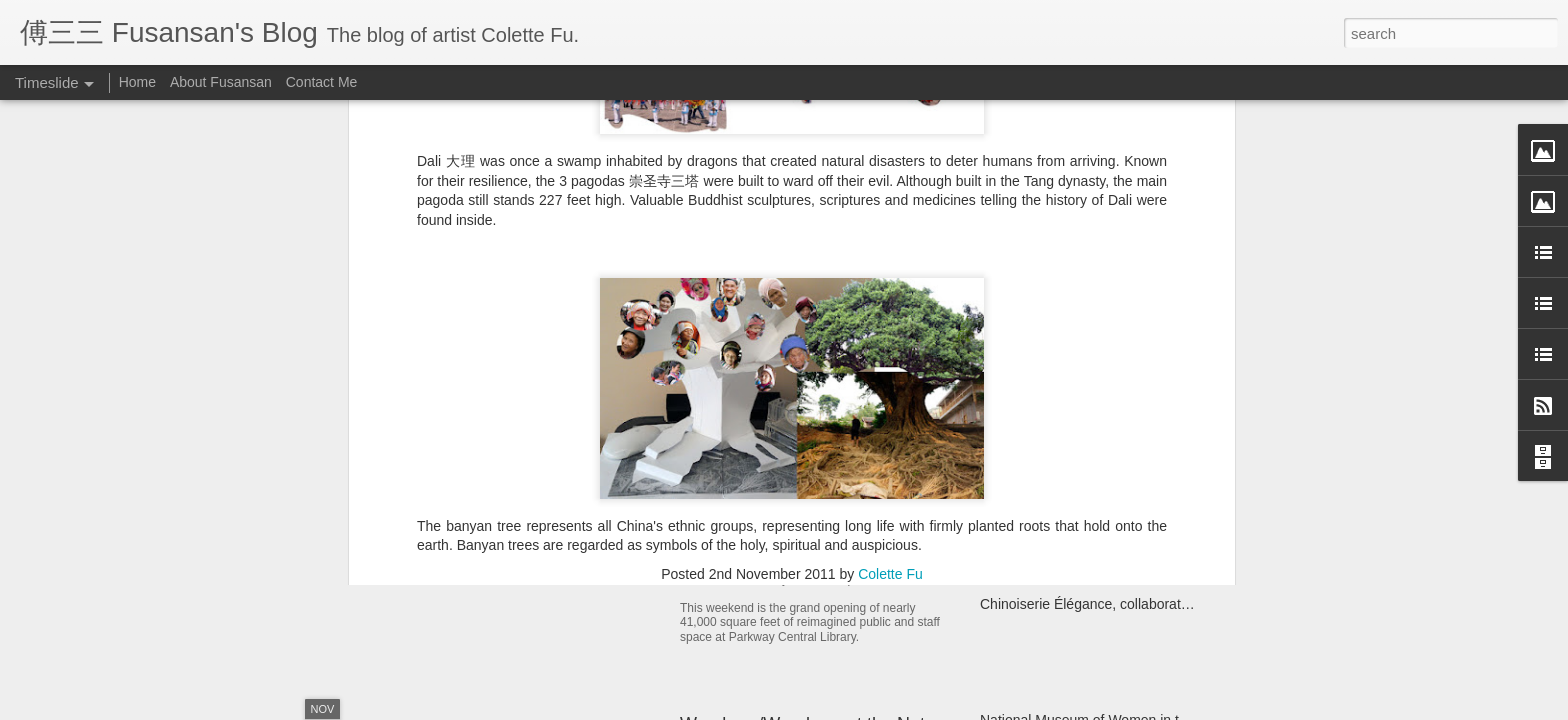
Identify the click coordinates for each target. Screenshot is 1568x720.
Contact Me (322, 82)
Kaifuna (1003, 464)
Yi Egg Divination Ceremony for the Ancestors (1122, 429)
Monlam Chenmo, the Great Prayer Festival (1115, 534)
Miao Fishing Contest (1046, 499)
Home (137, 82)
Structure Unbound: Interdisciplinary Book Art (1119, 569)
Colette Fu (890, 218)
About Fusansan (221, 82)
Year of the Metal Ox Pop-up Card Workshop (587, 464)
